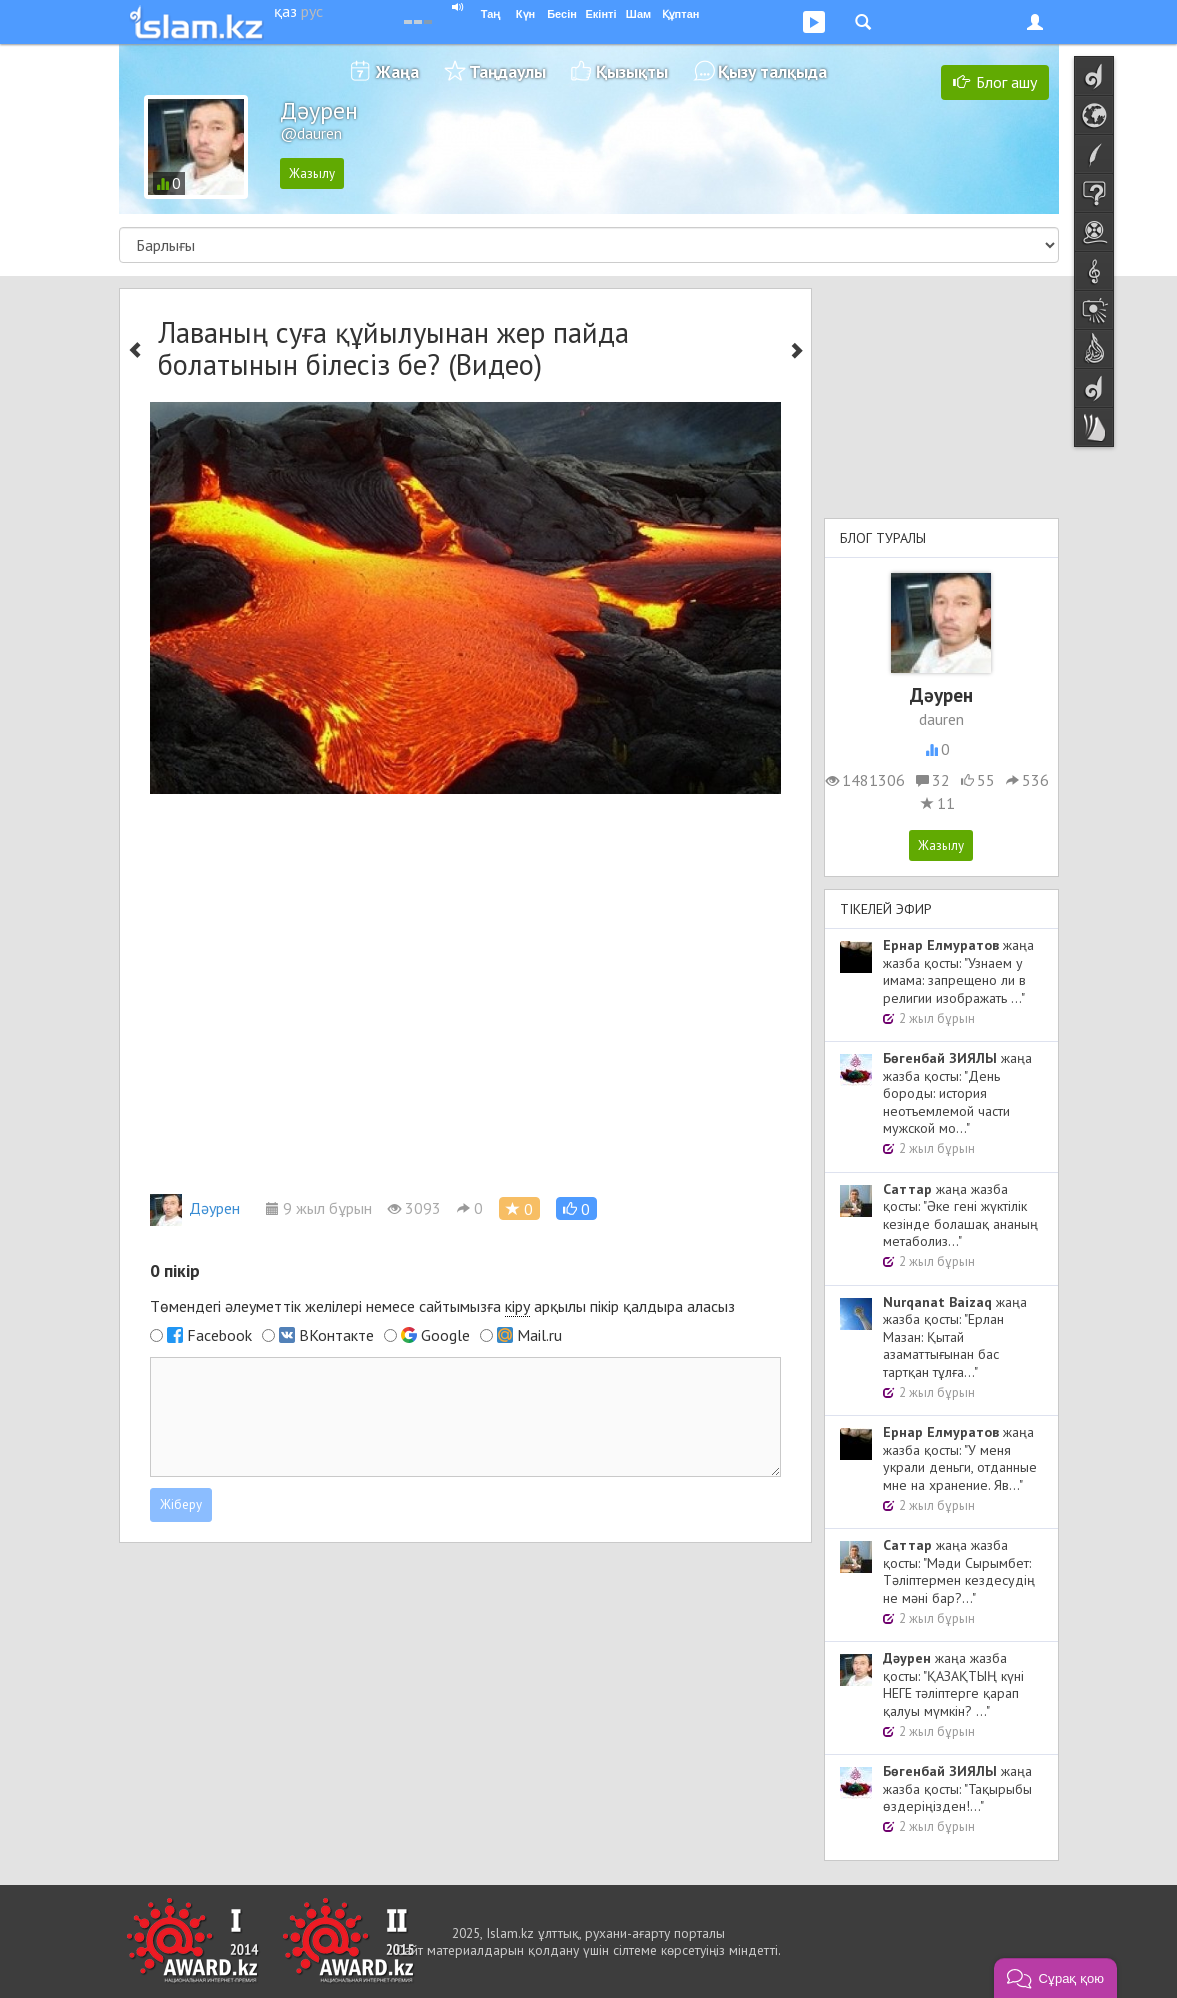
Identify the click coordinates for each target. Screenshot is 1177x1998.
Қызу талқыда (772, 71)
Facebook (219, 1335)
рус (312, 11)
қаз (285, 11)
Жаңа (397, 71)
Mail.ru (539, 1335)
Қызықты (632, 71)
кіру (517, 1306)
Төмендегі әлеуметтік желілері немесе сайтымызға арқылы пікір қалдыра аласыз (442, 1306)
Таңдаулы (507, 71)
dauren (941, 719)
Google (445, 1335)
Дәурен (195, 1208)
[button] (576, 1208)
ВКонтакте (336, 1335)
